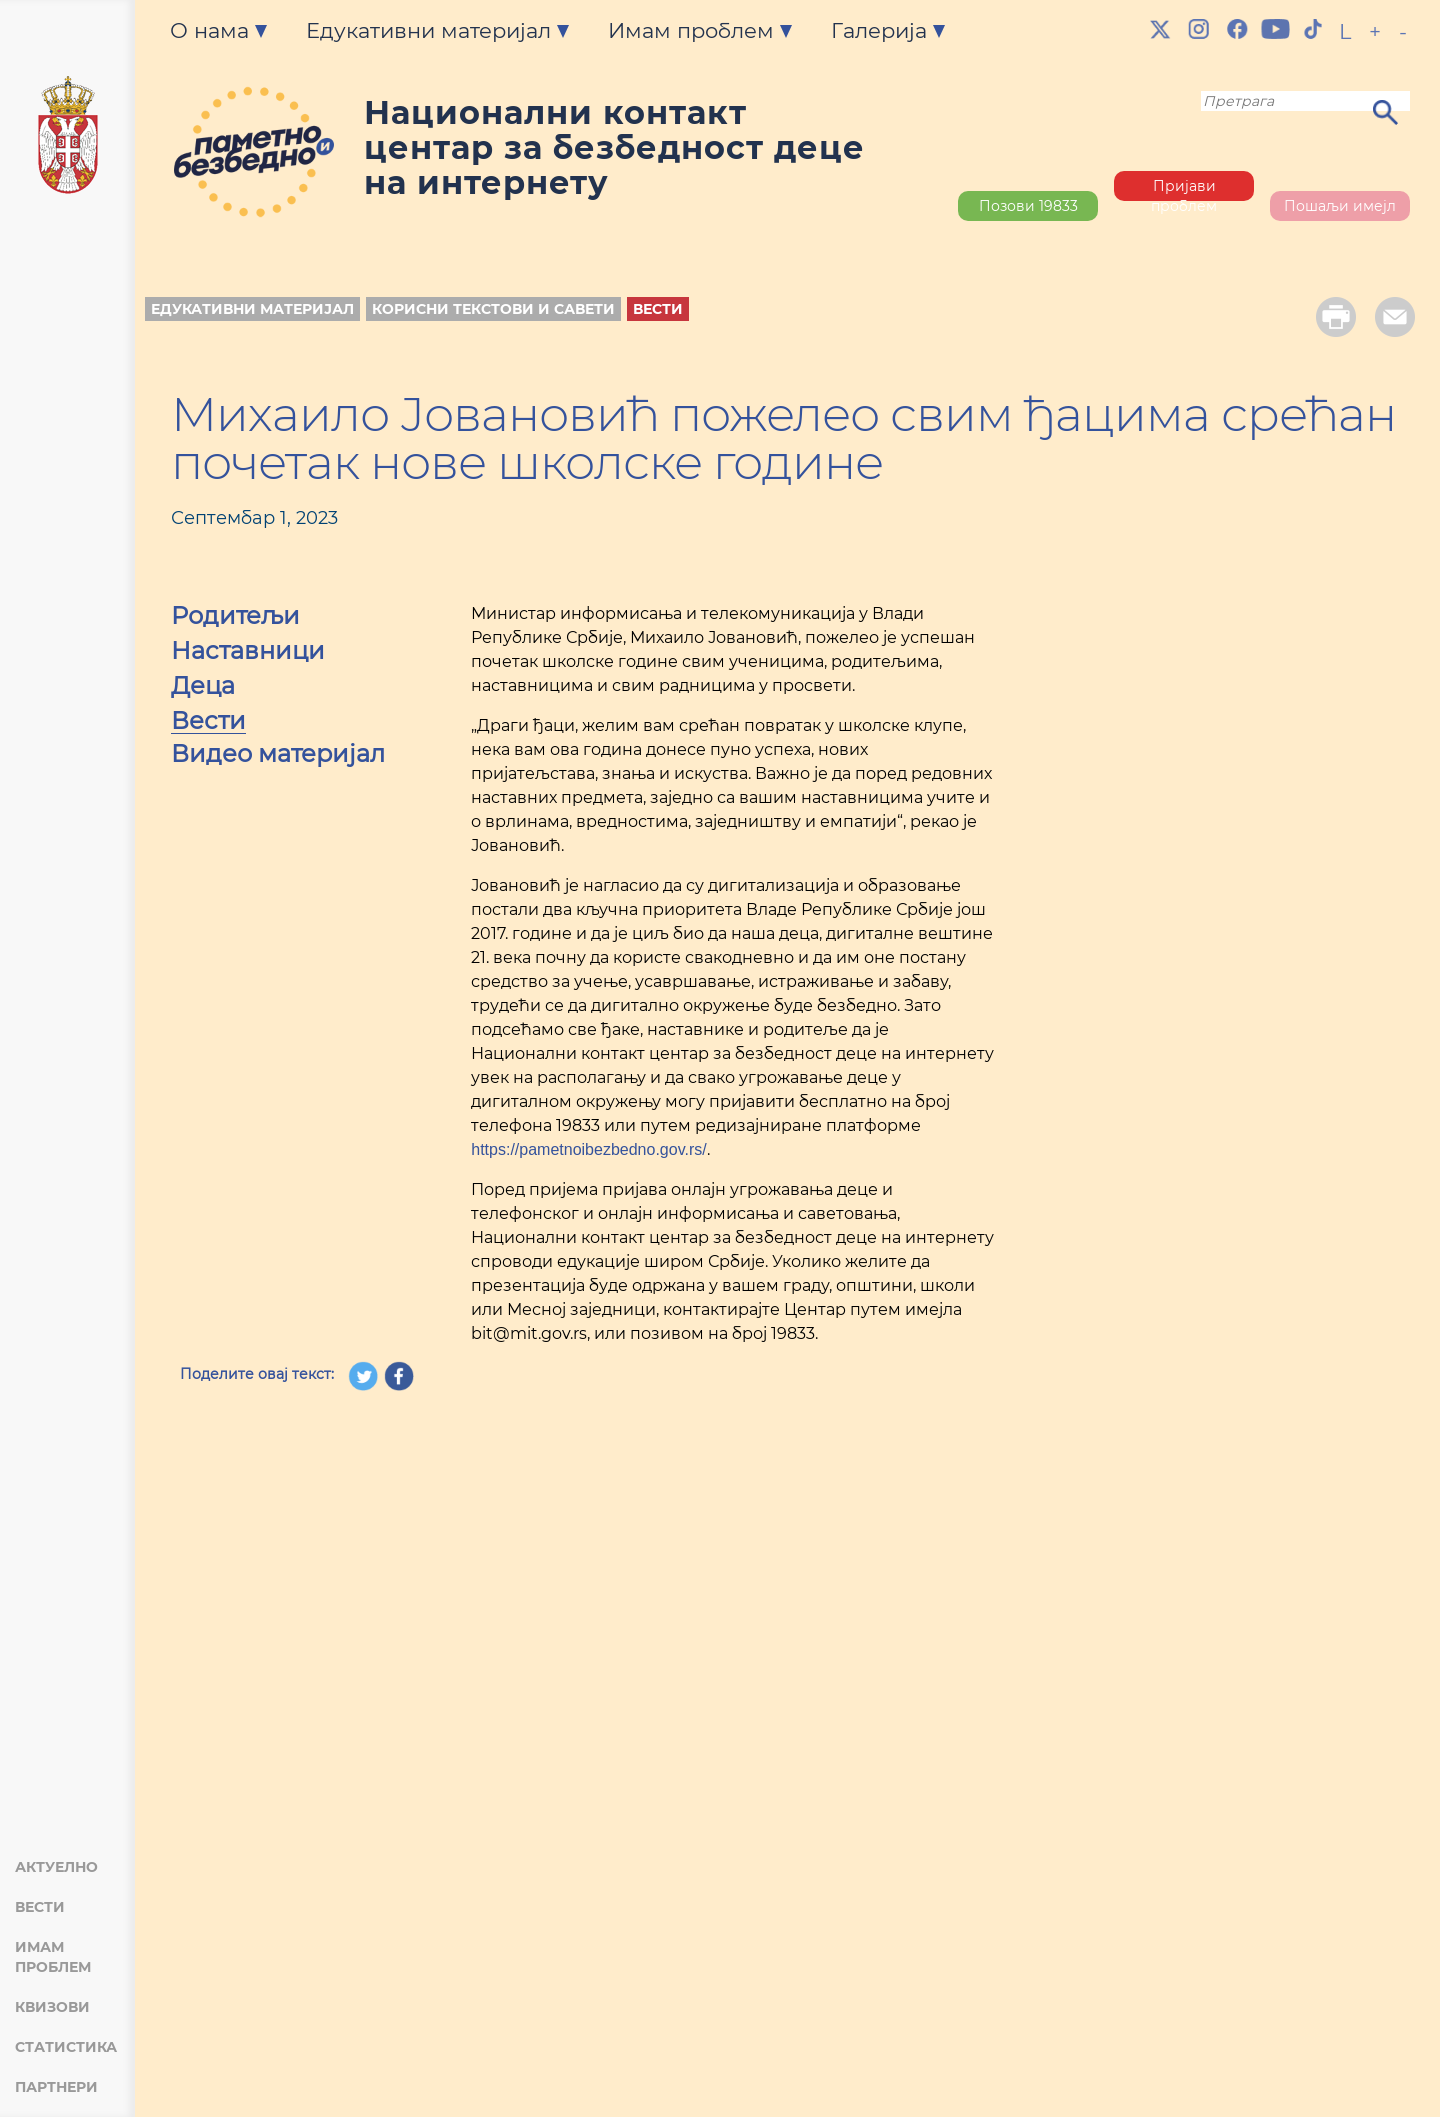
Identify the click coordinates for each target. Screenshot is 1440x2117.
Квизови (52, 2007)
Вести (40, 1907)
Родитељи (235, 618)
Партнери (56, 2087)
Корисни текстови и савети (493, 309)
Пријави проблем (1184, 189)
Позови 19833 (1028, 206)
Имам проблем (53, 1957)
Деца (203, 688)
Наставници (248, 653)
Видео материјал (278, 756)
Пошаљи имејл (1340, 206)
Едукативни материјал (252, 309)
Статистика (66, 2047)
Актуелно (56, 1867)
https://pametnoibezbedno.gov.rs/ (588, 1149)
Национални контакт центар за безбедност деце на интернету (614, 147)
